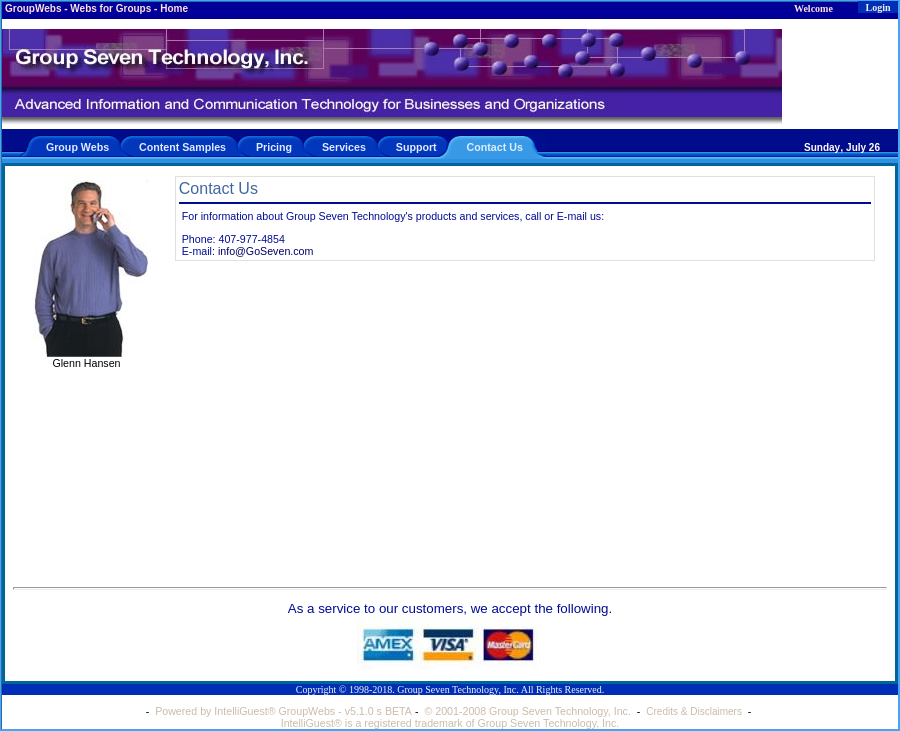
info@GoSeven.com (266, 251)
